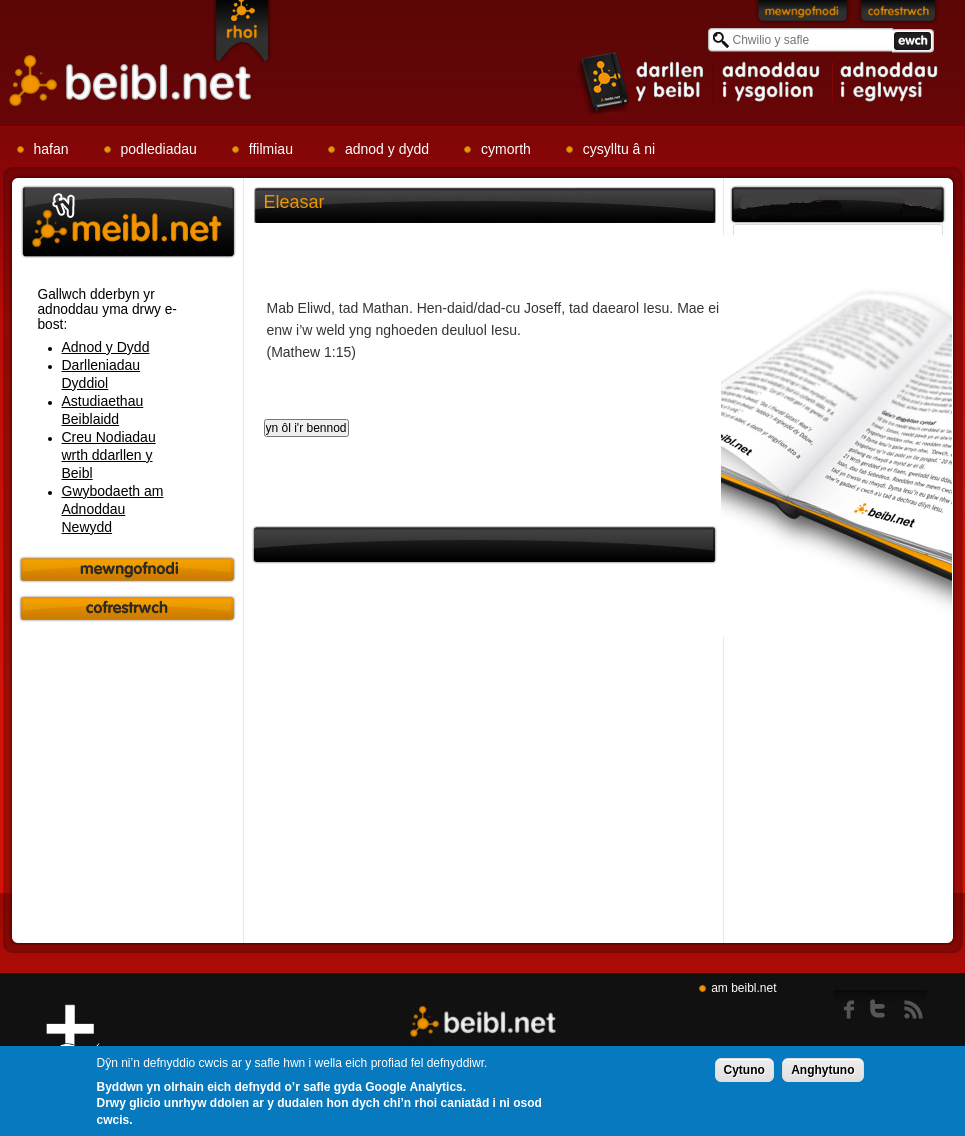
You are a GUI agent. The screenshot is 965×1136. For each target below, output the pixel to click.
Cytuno (744, 1074)
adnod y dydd (387, 149)
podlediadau (159, 149)
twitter (883, 1005)
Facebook (850, 1005)
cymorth (506, 149)
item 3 (888, 82)
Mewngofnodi (803, 15)
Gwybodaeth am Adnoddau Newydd (113, 509)
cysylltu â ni (619, 149)
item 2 (773, 82)
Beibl (131, 81)
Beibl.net (483, 1022)
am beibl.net (743, 988)
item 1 (643, 81)
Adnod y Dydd (106, 347)
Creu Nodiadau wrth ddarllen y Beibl (109, 455)
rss (913, 1005)
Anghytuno (822, 1074)
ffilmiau (271, 149)
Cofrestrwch (898, 15)
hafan (51, 149)
